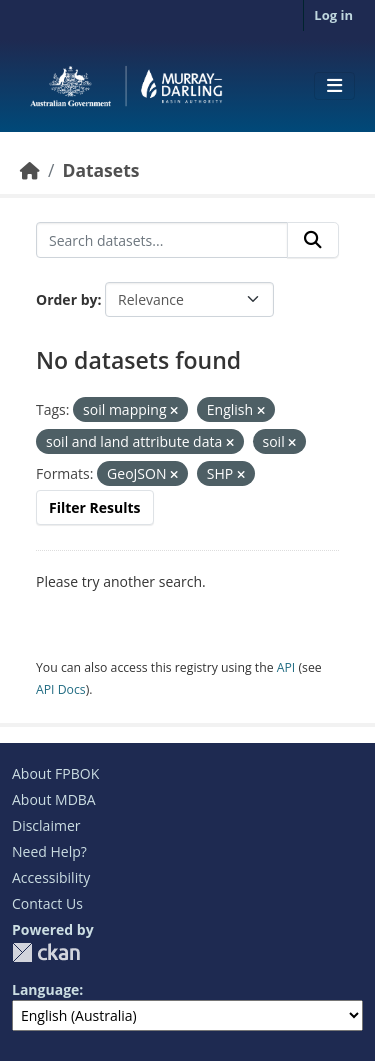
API (286, 667)
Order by (66, 299)
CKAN (46, 952)
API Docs (61, 689)
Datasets (100, 170)
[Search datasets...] (162, 240)
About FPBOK (55, 773)
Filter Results (95, 507)
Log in (333, 15)
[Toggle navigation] (334, 86)
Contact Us (47, 903)
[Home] (30, 170)
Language (45, 989)
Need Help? (49, 851)
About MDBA (54, 799)
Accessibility (51, 877)
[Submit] (313, 240)
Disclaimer (46, 825)
